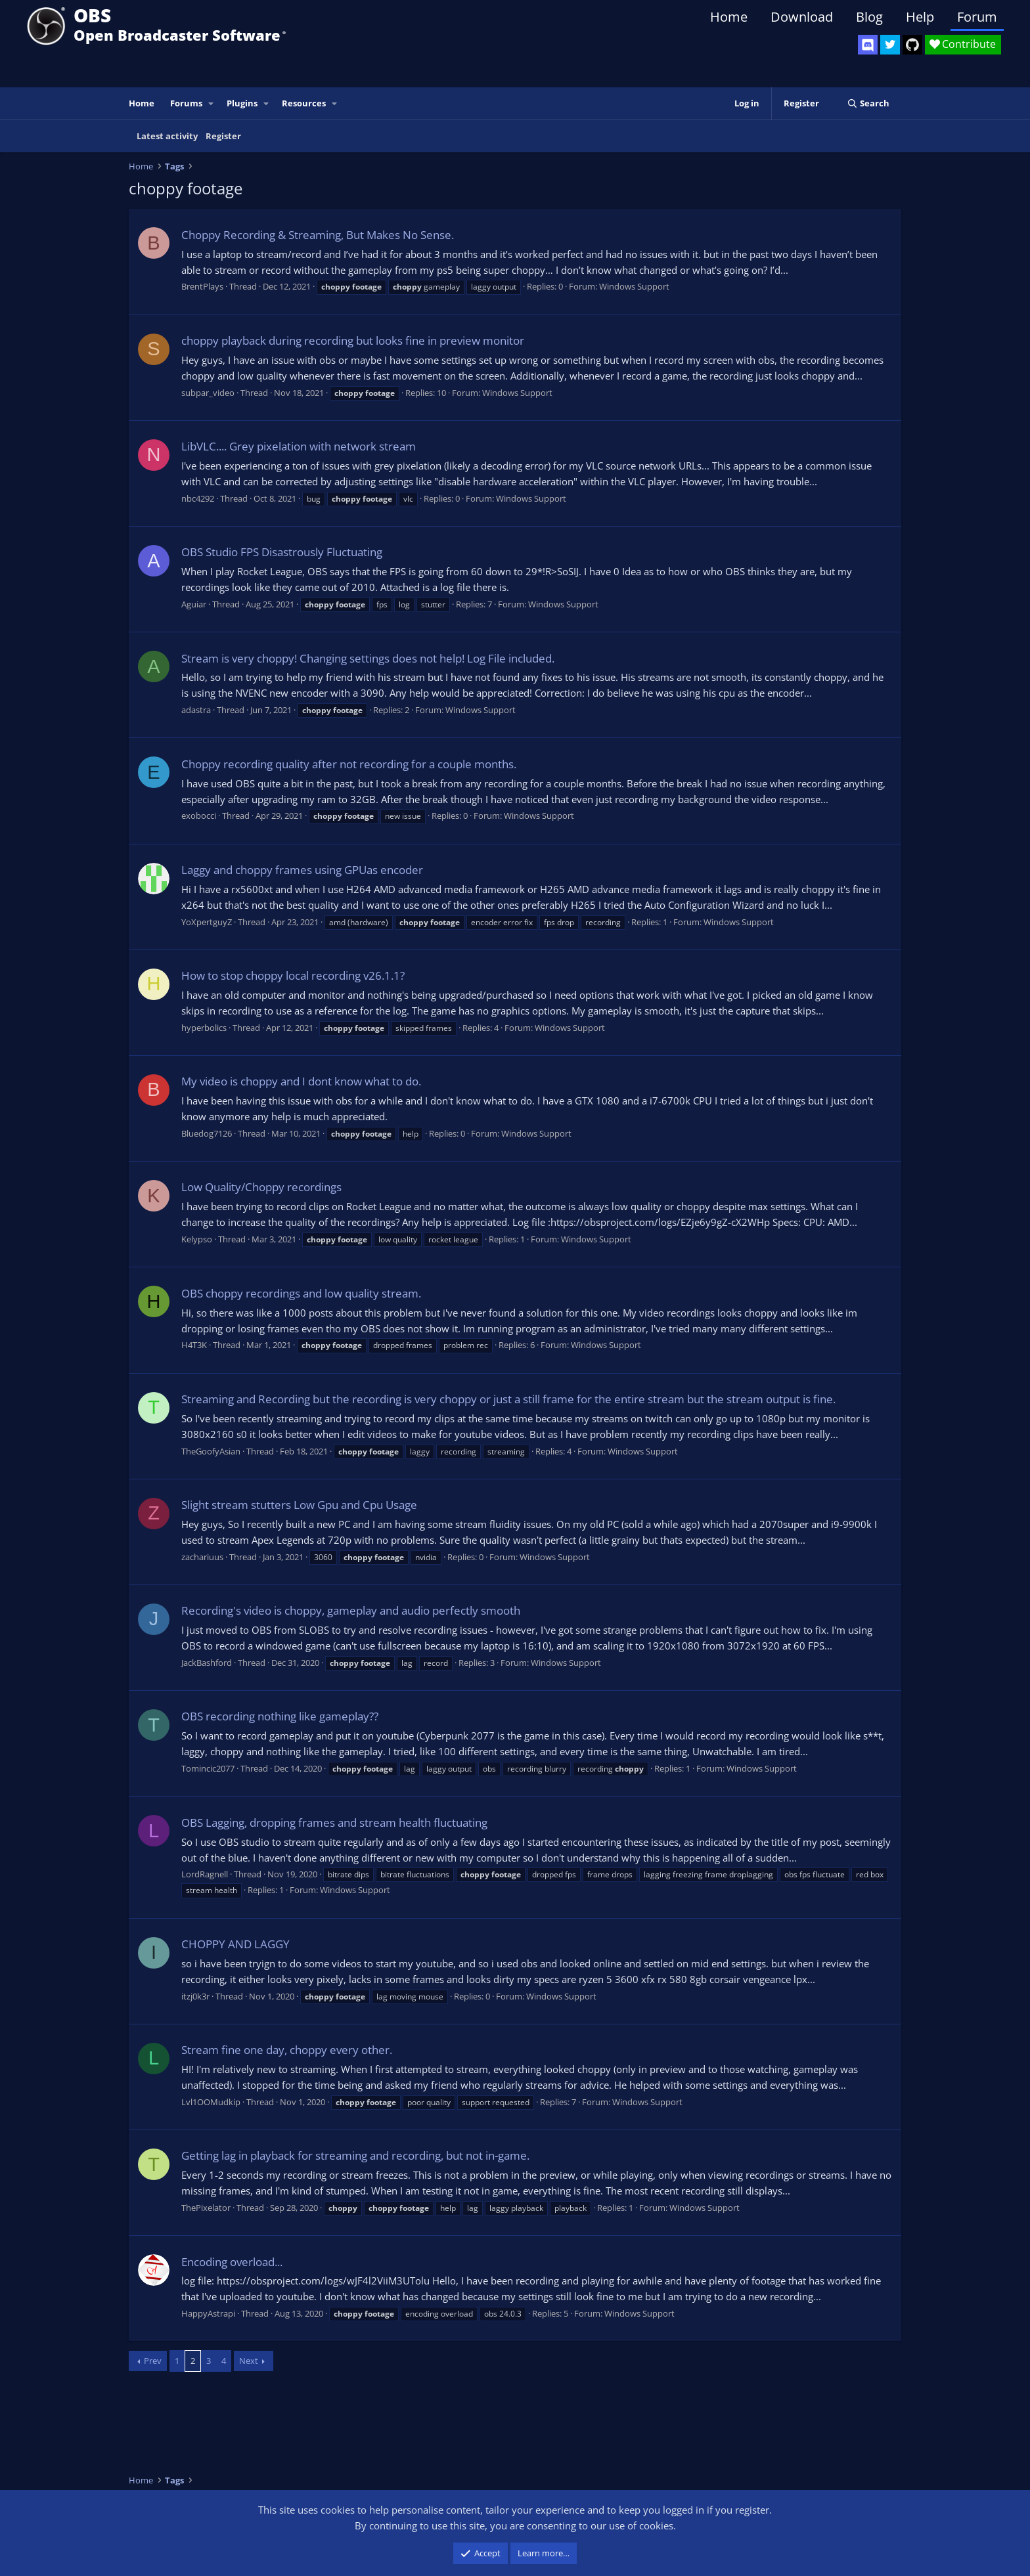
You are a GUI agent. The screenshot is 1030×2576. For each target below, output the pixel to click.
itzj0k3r (195, 1996)
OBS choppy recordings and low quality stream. (301, 1293)
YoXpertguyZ (206, 922)
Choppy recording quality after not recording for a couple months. (348, 764)
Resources (304, 103)
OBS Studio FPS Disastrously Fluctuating (281, 551)
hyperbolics (204, 1028)
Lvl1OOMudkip (210, 2102)
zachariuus (202, 1557)
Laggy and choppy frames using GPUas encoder (302, 869)
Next (248, 2361)
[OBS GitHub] (912, 45)
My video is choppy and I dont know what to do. (301, 1081)
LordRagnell (204, 1874)
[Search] (868, 103)
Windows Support (634, 286)
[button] (211, 103)
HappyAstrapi (208, 2313)
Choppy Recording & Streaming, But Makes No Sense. (317, 234)
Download (802, 17)
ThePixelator (206, 2208)
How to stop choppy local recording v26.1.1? (293, 975)
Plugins (242, 103)
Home (729, 17)
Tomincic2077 (208, 1768)
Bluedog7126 (206, 1133)
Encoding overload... (231, 2261)
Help (920, 17)
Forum (977, 17)
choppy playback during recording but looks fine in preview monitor (352, 340)
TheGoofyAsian (210, 1451)
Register (223, 136)
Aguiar (193, 604)
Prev (153, 2361)
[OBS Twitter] (890, 45)
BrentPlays (202, 286)
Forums (186, 103)
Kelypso (196, 1239)
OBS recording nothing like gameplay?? (279, 1716)
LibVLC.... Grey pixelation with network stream (298, 446)
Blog (869, 17)
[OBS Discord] (868, 45)
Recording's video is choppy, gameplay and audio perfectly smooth (350, 1610)
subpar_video (208, 393)
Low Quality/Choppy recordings (261, 1186)
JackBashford (206, 1663)
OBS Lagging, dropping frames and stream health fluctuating (334, 1822)
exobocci (198, 815)
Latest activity (167, 136)
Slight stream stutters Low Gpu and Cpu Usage (299, 1504)
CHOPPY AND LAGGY (235, 1944)
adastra (196, 710)
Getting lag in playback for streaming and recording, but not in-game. (355, 2155)
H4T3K (194, 1345)
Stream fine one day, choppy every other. (286, 2049)
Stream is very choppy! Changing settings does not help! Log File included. (367, 658)
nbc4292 (197, 498)
